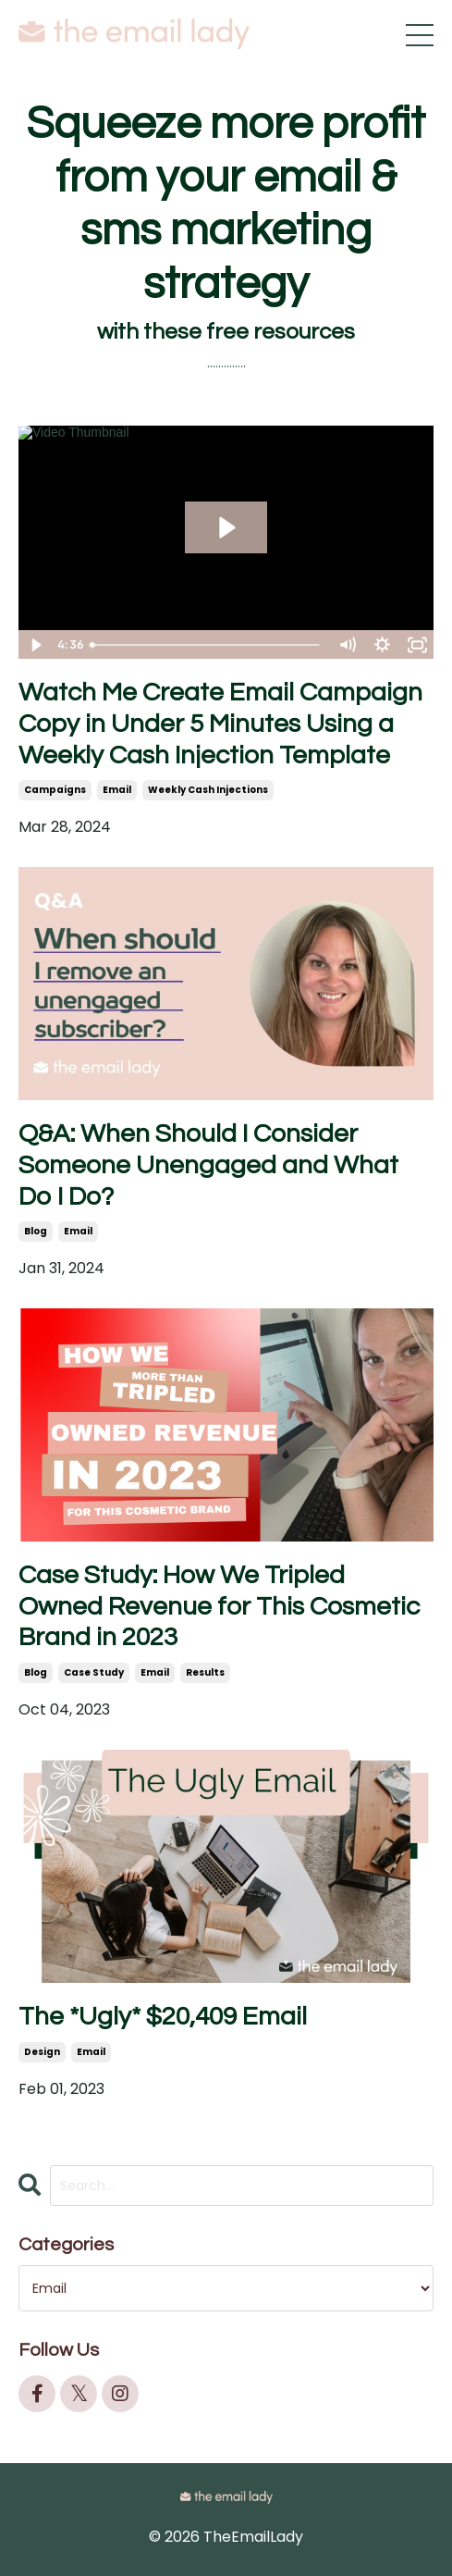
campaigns (55, 790)
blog (35, 1231)
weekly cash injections (208, 790)
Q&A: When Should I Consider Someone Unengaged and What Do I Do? (208, 1165)
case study (94, 1672)
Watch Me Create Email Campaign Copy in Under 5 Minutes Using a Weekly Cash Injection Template (220, 723)
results (205, 1672)
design (42, 2052)
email (117, 790)
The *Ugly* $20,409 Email (162, 2016)
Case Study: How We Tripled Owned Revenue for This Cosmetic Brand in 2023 (219, 1606)
